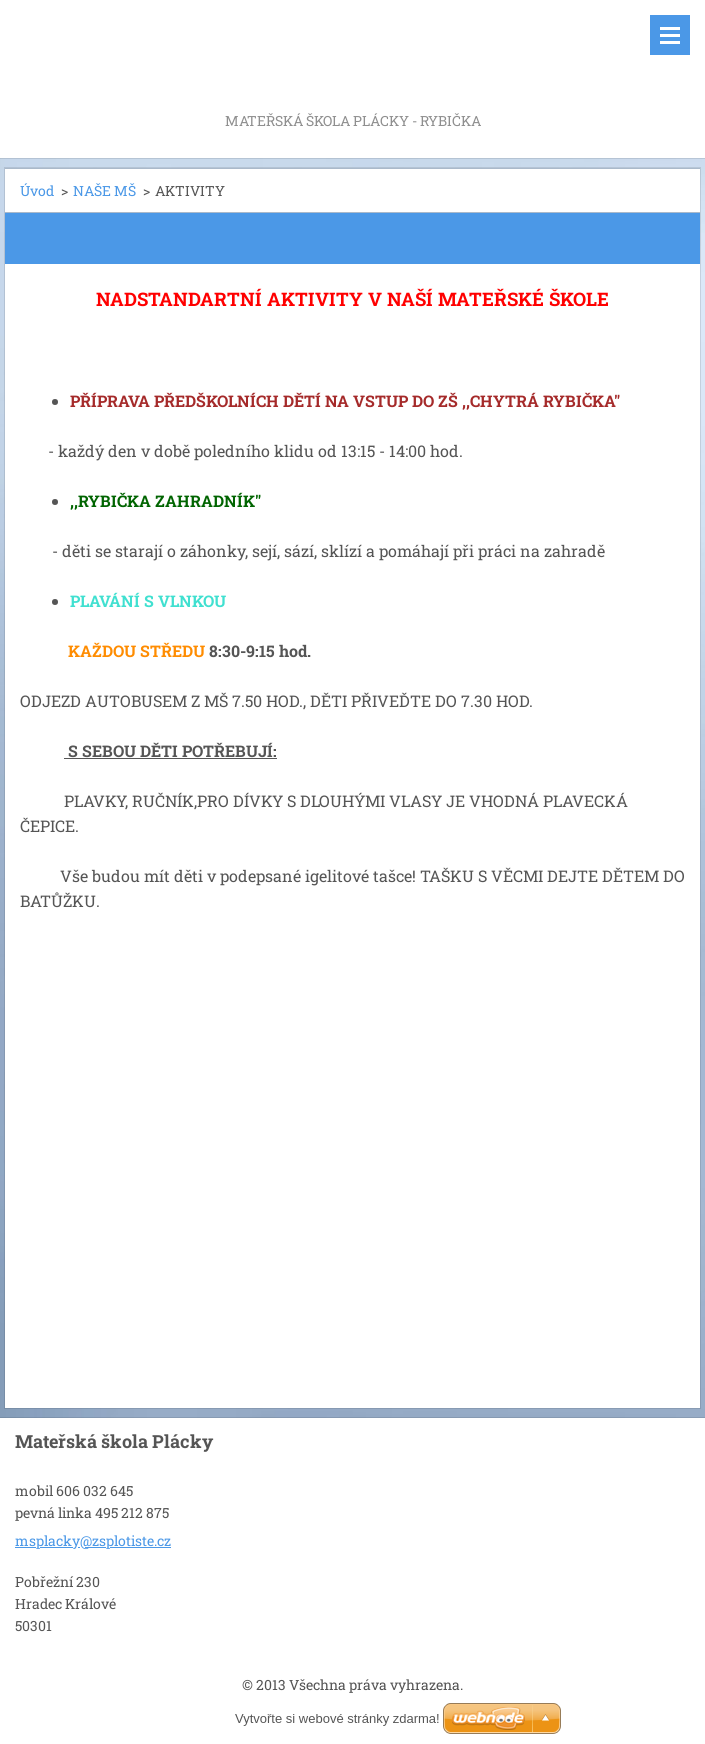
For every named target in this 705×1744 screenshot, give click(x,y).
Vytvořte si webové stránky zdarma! (337, 1718)
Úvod (37, 190)
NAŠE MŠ (104, 190)
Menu (670, 35)
